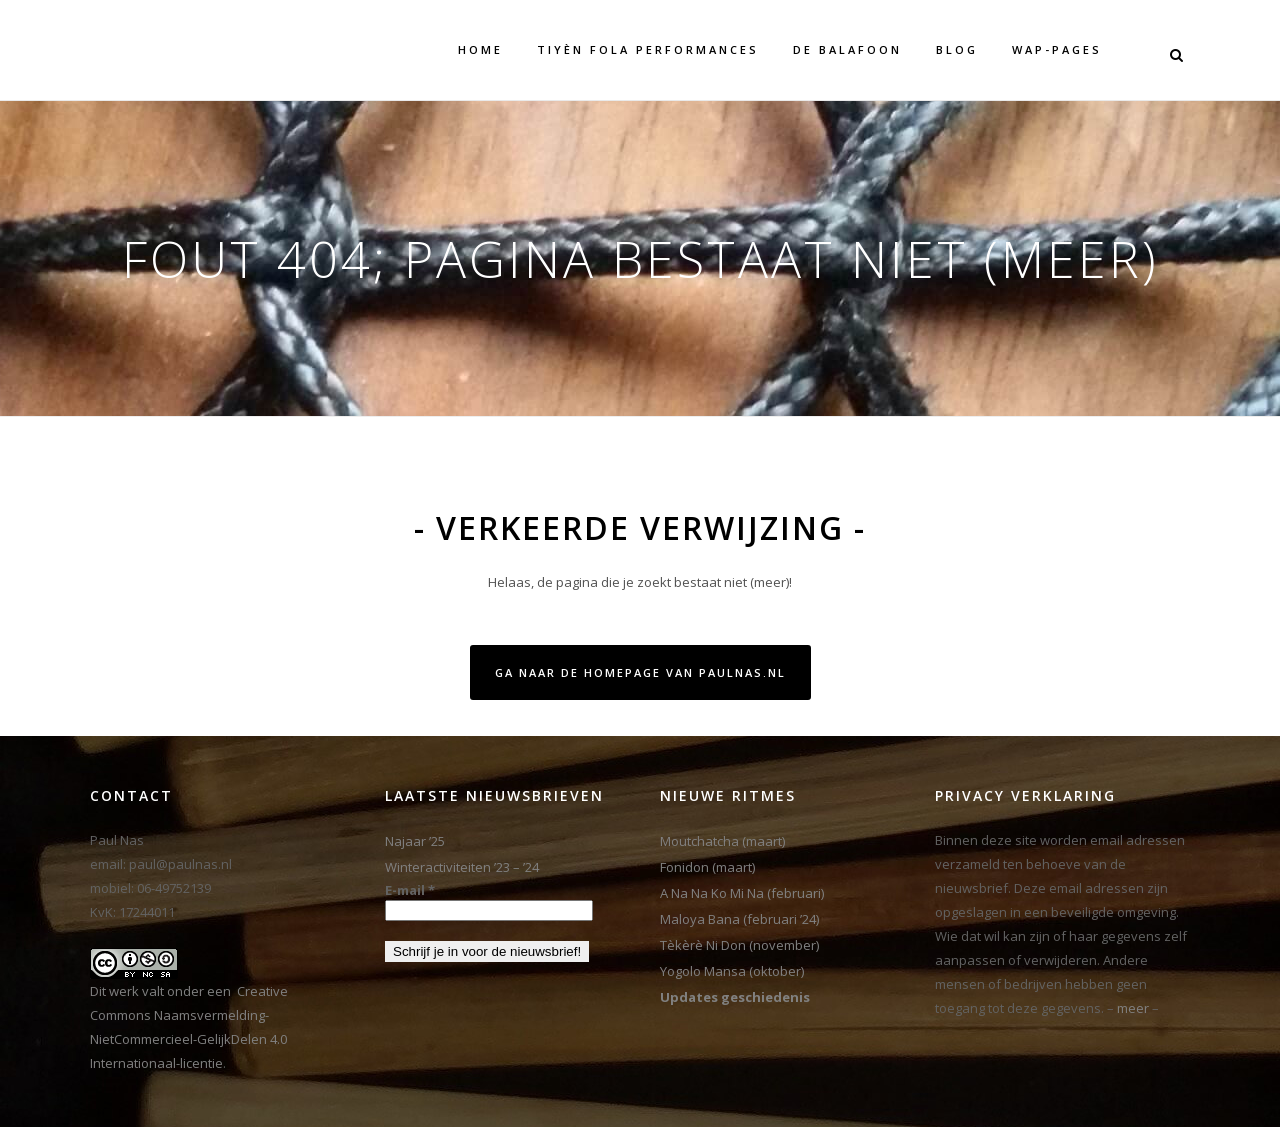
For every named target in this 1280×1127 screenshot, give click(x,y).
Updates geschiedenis (735, 997)
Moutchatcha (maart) (722, 841)
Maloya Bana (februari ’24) (739, 919)
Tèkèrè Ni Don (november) (739, 945)
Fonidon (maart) (707, 867)
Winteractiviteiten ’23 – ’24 (462, 867)
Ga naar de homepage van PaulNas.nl (640, 672)
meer (1133, 1008)
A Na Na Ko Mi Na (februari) (742, 893)
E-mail (410, 890)
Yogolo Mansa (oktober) (732, 971)
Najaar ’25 (415, 841)
